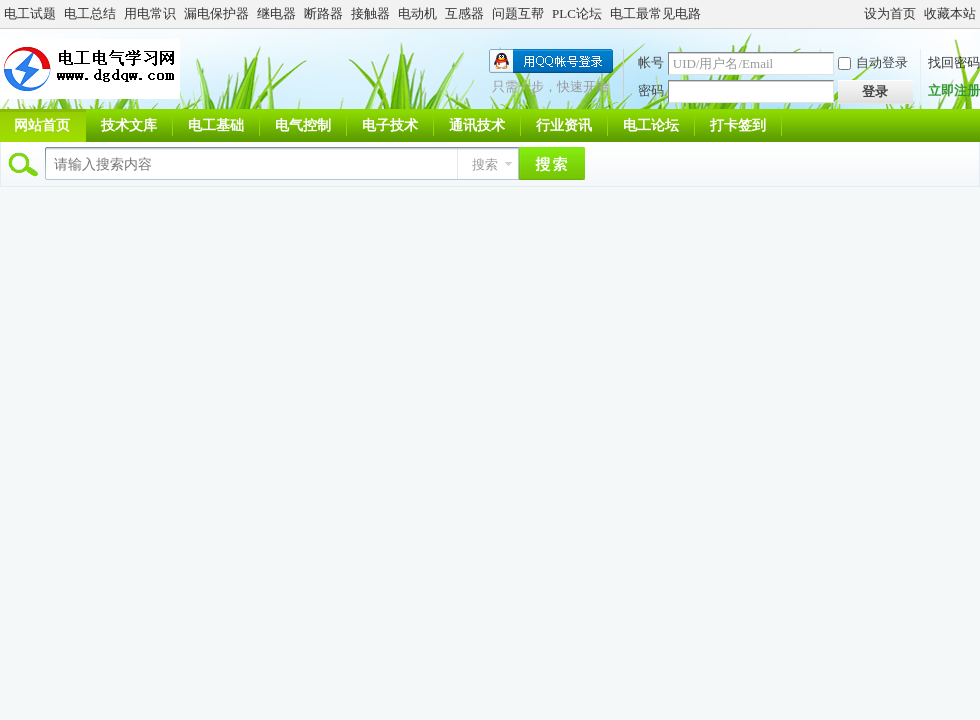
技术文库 (129, 125)
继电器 (276, 13)
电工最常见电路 (655, 13)
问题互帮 (518, 13)
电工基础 (216, 125)
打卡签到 (738, 125)
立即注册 (954, 90)
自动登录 (873, 62)
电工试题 (30, 13)
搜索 (485, 164)
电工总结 (90, 13)
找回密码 (954, 62)
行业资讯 (564, 125)
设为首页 (890, 13)
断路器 (323, 13)
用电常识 (150, 13)
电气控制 (303, 125)
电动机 (417, 13)
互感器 (464, 13)
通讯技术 (477, 125)
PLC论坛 (577, 13)
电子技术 (390, 125)
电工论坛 (651, 125)
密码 (651, 90)
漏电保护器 (216, 13)
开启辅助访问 (855, 14)
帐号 (651, 62)
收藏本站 (950, 13)
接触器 (370, 13)
